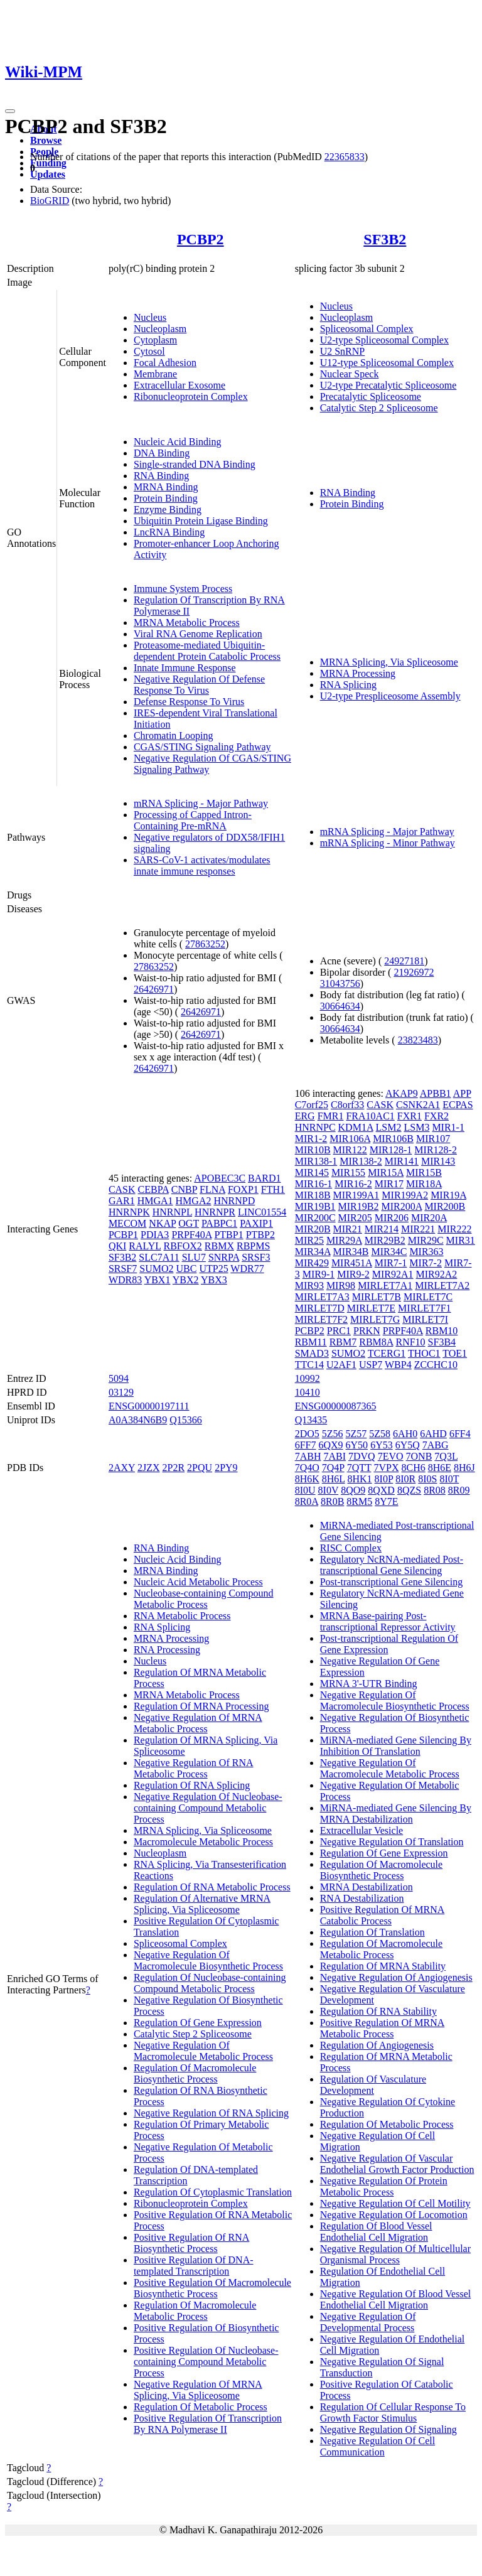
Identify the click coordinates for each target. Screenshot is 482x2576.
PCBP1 (123, 1234)
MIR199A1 (356, 1195)
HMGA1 (155, 1200)
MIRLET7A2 (442, 1285)
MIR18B (313, 1195)
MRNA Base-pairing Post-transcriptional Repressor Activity (388, 1621)
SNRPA (223, 1257)
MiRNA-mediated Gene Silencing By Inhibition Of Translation (395, 1746)
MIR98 (340, 1285)
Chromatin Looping (173, 735)
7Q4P (333, 1467)
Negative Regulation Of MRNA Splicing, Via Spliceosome (198, 2390)
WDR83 (125, 1280)
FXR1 (409, 1116)
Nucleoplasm (160, 328)
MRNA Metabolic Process (187, 622)
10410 (307, 1392)
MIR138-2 (361, 1161)
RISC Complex (351, 1548)
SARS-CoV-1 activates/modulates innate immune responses (202, 865)
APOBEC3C (219, 1178)
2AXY (122, 1467)
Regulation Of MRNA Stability (383, 1966)
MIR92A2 (437, 1274)
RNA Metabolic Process (182, 1615)
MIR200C (315, 1217)
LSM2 (389, 1127)
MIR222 (454, 1229)
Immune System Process (183, 588)
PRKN (366, 1330)
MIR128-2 (435, 1150)
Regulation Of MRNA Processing (201, 1706)
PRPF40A (191, 1234)
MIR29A (344, 1240)
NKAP (162, 1223)
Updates (47, 174)
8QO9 (353, 1490)
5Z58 (379, 1433)
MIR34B (351, 1251)
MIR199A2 (405, 1195)
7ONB (419, 1456)
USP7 (370, 1364)
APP (462, 1093)
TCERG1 (386, 1353)
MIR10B (313, 1150)
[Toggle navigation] (10, 111)
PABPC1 (219, 1223)
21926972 (414, 972)
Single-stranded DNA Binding (194, 464)
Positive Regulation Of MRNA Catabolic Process (382, 1915)
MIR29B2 (385, 1240)
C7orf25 (311, 1104)
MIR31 (460, 1240)
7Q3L (446, 1456)
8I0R (405, 1479)
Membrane (155, 374)
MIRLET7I (425, 1319)
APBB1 (435, 1093)
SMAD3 (312, 1353)
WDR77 (247, 1268)
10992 (307, 1378)
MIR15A (386, 1172)
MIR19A (448, 1195)
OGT (188, 1223)
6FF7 (305, 1445)
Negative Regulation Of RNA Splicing (211, 2113)
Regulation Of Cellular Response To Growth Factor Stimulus (393, 2412)
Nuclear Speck (349, 374)
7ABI (334, 1456)
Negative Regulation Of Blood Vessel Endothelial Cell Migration (395, 2299)
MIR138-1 (316, 1161)
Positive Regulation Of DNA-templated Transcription (194, 2266)
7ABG (435, 1445)
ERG (305, 1116)
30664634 (340, 1006)
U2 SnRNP (342, 351)
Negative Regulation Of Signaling (388, 2429)
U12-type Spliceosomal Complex (387, 362)
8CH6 (413, 1467)
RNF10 (410, 1342)
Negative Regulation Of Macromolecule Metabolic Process (203, 2051)
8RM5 (359, 1501)
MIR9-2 (353, 1274)
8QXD (381, 1490)
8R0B (332, 1501)
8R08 (435, 1490)
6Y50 (357, 1445)
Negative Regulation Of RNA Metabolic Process (194, 1768)
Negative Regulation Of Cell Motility (395, 2203)
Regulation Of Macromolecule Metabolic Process (195, 2311)
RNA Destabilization (362, 1898)
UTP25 (213, 1268)
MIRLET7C (428, 1296)
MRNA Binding (166, 487)
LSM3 (416, 1127)
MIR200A (401, 1206)
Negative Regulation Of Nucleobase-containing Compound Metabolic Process (208, 1807)
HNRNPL (172, 1212)
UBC (186, 1268)
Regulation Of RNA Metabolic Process (212, 1887)
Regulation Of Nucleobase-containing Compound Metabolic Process (210, 1983)
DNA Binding (162, 453)
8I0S (427, 1479)
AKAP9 (401, 1093)
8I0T (449, 1479)
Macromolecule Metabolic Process (203, 1841)
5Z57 (356, 1433)
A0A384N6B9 (138, 1420)
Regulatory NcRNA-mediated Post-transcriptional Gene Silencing (391, 1565)
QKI (117, 1246)
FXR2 (436, 1116)
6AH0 (405, 1433)
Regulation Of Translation (372, 1932)
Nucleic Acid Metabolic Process (198, 1581)
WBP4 (398, 1364)
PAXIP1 (256, 1223)
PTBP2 (260, 1234)
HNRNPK (129, 1212)
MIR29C (426, 1240)
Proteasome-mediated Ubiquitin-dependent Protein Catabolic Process (207, 651)
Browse (46, 140)
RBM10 (442, 1330)
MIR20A (429, 1217)
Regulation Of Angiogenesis (377, 2045)
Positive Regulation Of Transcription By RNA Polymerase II (208, 2424)
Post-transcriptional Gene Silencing (391, 1581)
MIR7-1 (391, 1263)
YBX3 (214, 1280)
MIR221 (418, 1229)
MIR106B (393, 1138)
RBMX (219, 1246)
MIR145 (312, 1172)
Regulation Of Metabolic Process (200, 2406)
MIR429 (312, 1263)
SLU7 (194, 1257)
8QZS (409, 1490)
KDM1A (355, 1127)
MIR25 (309, 1240)
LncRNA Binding (169, 532)
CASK (122, 1189)
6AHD (433, 1433)
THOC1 (424, 1353)
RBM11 (311, 1342)
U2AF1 (341, 1364)
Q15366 (185, 1420)
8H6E (439, 1467)
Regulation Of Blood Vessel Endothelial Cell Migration (376, 2232)
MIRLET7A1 (385, 1285)
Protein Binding (166, 498)
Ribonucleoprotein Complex (191, 396)
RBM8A (376, 1342)
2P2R (174, 1467)
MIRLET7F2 (321, 1319)
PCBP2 (200, 239)
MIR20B (313, 1229)
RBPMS (253, 1246)
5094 (119, 1378)
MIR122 (350, 1150)
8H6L (333, 1479)
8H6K (307, 1479)
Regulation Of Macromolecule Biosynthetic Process (195, 2073)
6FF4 (460, 1433)
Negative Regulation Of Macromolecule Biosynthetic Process (208, 1960)
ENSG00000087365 (336, 1406)
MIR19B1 (315, 1206)
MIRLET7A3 (322, 1296)
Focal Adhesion (165, 362)
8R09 (459, 1490)
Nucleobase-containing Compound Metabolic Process (204, 1599)
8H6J (464, 1467)
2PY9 (226, 1467)
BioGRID (49, 200)
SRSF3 (256, 1257)
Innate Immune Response (185, 667)
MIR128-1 (391, 1150)
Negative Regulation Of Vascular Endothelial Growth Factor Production (397, 2164)
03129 (121, 1392)
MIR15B (424, 1172)
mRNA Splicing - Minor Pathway (387, 843)
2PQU (199, 1467)
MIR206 (392, 1217)
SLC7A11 (159, 1257)
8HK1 (360, 1479)
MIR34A (313, 1251)
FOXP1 (243, 1189)
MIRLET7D (320, 1308)
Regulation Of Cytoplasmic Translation (213, 2192)
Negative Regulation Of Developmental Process (368, 2322)
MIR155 (348, 1172)
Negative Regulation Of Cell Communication (378, 2446)
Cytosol (149, 351)
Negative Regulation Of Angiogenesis (396, 1977)
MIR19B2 (358, 1206)
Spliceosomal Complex (367, 328)
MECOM (127, 1223)
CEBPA (153, 1189)
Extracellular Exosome (179, 385)
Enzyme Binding (167, 509)
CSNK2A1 (418, 1104)
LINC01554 (262, 1212)
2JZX (148, 1467)
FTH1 (273, 1189)
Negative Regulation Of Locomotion (394, 2214)
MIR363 (426, 1251)
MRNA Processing (357, 673)
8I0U (305, 1490)
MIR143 (438, 1161)
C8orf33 (347, 1104)
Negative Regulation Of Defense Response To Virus (199, 685)
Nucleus (150, 317)
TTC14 (309, 1364)
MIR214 (382, 1229)
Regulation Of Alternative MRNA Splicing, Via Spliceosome (202, 1904)
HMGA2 (194, 1200)
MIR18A (424, 1183)
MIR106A (349, 1138)
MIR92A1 (393, 1274)
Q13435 (311, 1420)
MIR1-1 (448, 1127)
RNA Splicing (348, 684)
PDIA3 (155, 1234)
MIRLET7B (376, 1296)
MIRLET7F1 (424, 1308)
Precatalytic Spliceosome (370, 396)
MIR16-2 (353, 1183)
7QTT (359, 1467)
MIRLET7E (371, 1308)
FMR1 (331, 1116)
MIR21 (347, 1229)
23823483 (418, 1040)
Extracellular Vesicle (362, 1830)
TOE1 (454, 1353)
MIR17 (389, 1183)
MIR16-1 (314, 1183)
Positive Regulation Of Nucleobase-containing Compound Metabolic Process (206, 2361)
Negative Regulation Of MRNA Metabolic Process (198, 1723)
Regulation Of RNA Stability (378, 2011)
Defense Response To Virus (189, 701)
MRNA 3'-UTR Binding (368, 1683)
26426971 (154, 989)
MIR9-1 (319, 1274)
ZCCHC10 (436, 1364)
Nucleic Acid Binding (178, 441)
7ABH (308, 1456)
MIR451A (351, 1263)
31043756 (340, 983)
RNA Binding (161, 475)
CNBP (184, 1189)
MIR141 (402, 1161)
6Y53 (381, 1445)
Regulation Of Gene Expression (198, 2022)
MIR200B (444, 1206)
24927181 (404, 961)
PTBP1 (228, 1234)
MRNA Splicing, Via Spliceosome (389, 662)
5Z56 (332, 1433)
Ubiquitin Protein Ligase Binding (201, 520)
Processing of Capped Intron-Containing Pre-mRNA (193, 820)
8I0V (328, 1490)
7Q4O (307, 1467)
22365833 (344, 156)
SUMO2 (156, 1268)
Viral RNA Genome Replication (198, 633)
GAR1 (122, 1200)
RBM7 (343, 1342)
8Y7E (386, 1501)
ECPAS (457, 1104)
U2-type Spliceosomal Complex (384, 340)
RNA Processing (167, 1649)
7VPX (386, 1467)
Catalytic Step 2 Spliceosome (379, 407)
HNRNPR (215, 1212)
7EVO (391, 1456)
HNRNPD (234, 1200)
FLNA (212, 1189)
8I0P (384, 1479)
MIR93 (309, 1285)
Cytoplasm (155, 340)
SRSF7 (123, 1268)
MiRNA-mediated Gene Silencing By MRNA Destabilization (395, 1813)
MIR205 (355, 1217)
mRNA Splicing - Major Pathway (201, 803)
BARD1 (264, 1178)
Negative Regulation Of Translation (392, 1841)
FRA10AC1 (370, 1116)
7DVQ (361, 1456)
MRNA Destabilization (366, 1887)
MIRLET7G (375, 1319)
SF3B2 (384, 239)
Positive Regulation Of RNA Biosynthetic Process (191, 2243)
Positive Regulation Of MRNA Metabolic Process (382, 2028)
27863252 (205, 944)
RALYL (145, 1246)
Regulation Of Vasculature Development (373, 2085)
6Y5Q (407, 1445)
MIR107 (433, 1138)
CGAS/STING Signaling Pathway (202, 746)
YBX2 (186, 1280)
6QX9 (330, 1445)
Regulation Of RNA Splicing (192, 1785)
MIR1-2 (311, 1138)
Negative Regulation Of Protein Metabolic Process (383, 2186)
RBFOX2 (182, 1246)
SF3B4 (442, 1342)
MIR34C (389, 1251)
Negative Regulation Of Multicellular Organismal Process (395, 2254)
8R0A (306, 1501)
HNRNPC (315, 1127)
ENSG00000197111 (149, 1406)
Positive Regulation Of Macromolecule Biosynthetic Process (212, 2288)
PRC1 (339, 1330)
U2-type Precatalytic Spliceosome (388, 385)
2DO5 (307, 1433)
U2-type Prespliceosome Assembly (390, 696)
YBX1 (157, 1280)
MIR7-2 (425, 1263)
